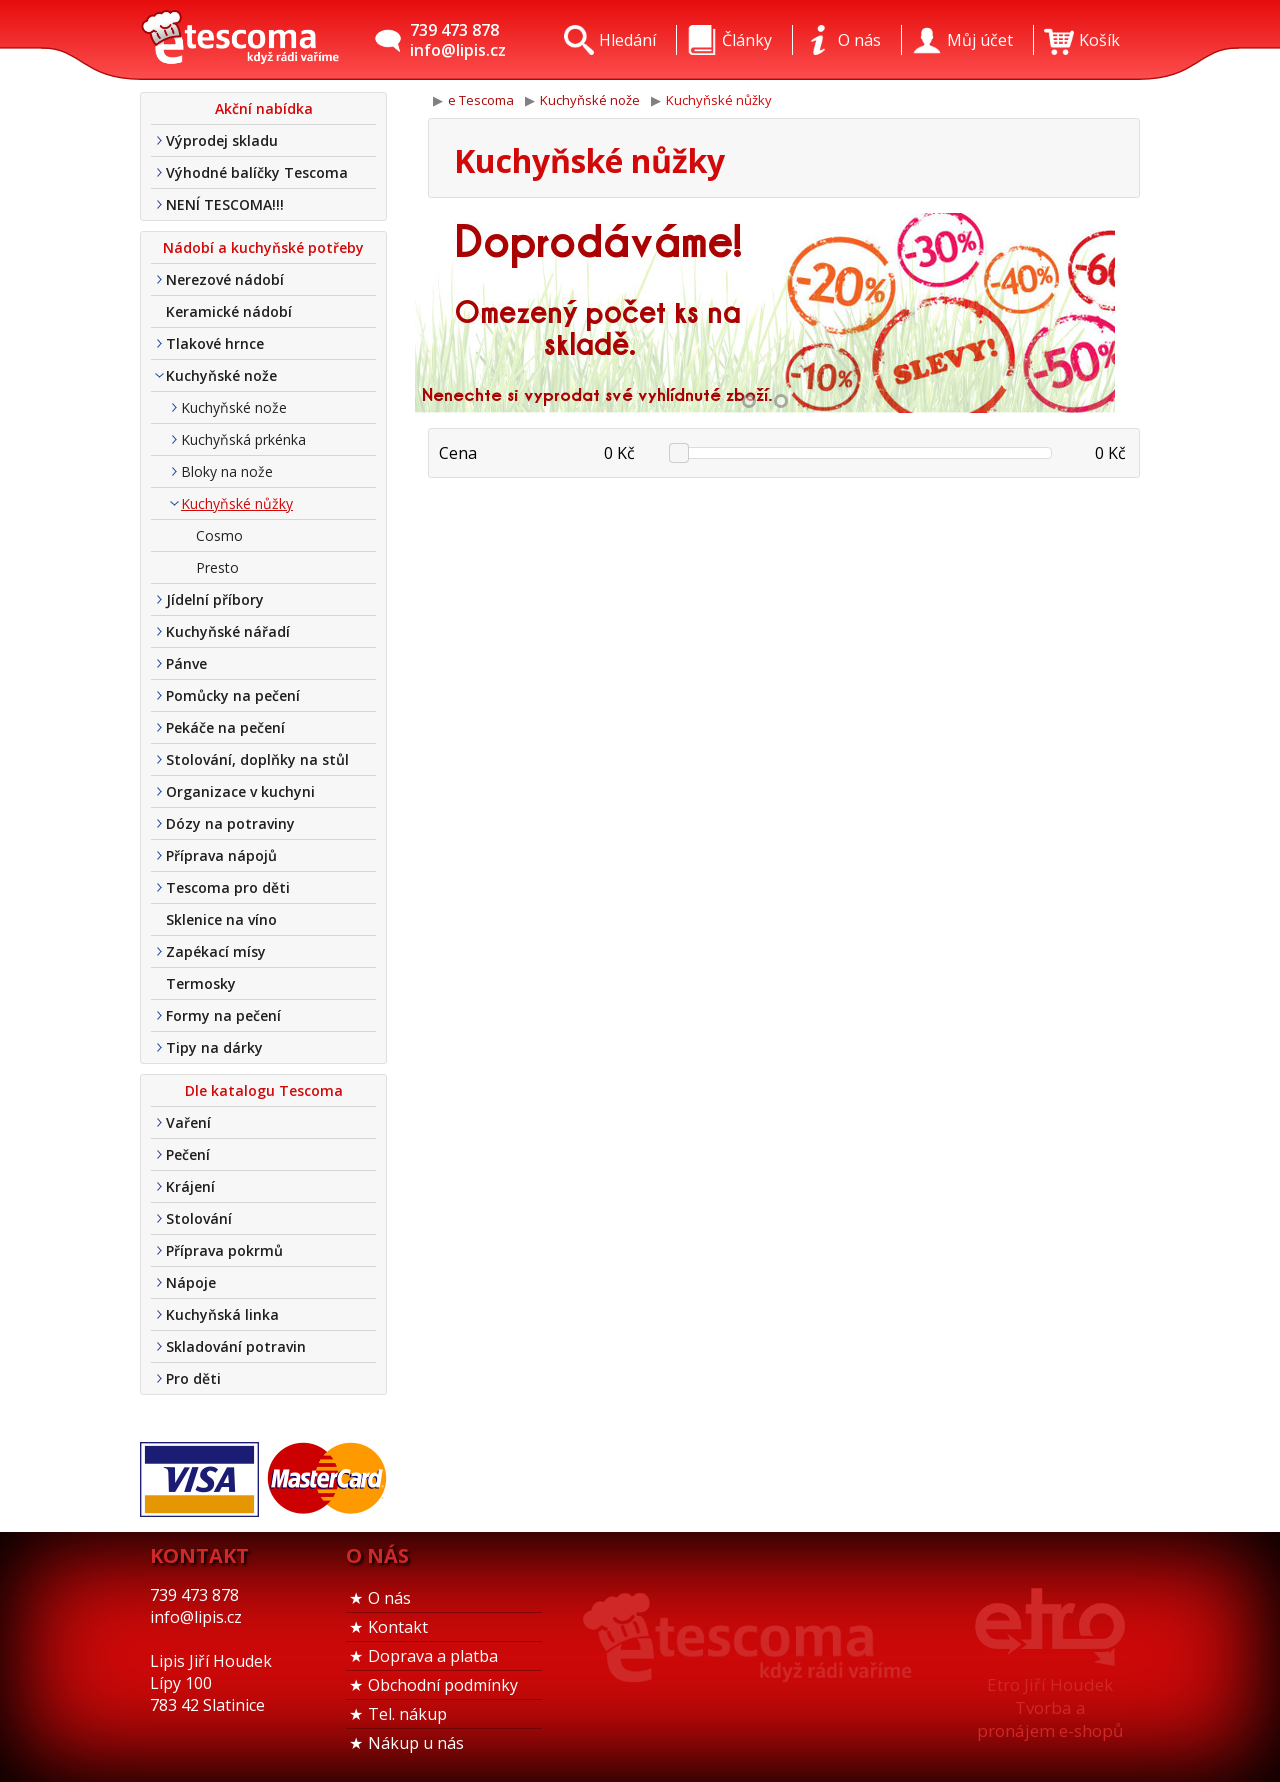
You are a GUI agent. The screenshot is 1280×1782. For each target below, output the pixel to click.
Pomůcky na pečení (233, 695)
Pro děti (193, 1378)
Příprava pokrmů (224, 1250)
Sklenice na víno (221, 919)
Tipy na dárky (214, 1047)
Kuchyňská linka (222, 1314)
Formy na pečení (223, 1015)
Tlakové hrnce (215, 343)
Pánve (186, 663)
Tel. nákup (407, 1714)
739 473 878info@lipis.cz (458, 40)
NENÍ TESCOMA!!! (225, 204)
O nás (389, 1598)
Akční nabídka (264, 108)
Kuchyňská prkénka (243, 439)
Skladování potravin (236, 1346)
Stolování (199, 1218)
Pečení (188, 1154)
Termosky (201, 983)
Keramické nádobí (229, 311)
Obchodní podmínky (443, 1685)
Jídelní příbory (215, 599)
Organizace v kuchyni (240, 791)
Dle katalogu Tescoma (264, 1090)
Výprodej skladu (222, 140)
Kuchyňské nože (221, 375)
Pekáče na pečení (225, 727)
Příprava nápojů (221, 855)
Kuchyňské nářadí (228, 631)
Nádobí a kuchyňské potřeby (263, 247)
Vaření (188, 1122)
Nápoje (191, 1282)
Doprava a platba (433, 1656)
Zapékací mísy (216, 951)
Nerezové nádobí (225, 279)
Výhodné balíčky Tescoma (257, 172)
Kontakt (398, 1627)
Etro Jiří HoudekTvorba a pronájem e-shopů (1050, 1707)
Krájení (190, 1186)
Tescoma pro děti (228, 887)
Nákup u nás (416, 1743)
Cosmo (219, 535)
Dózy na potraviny (230, 823)
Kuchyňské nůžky (237, 503)
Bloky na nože (227, 471)
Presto (217, 567)
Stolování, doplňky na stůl (257, 759)
